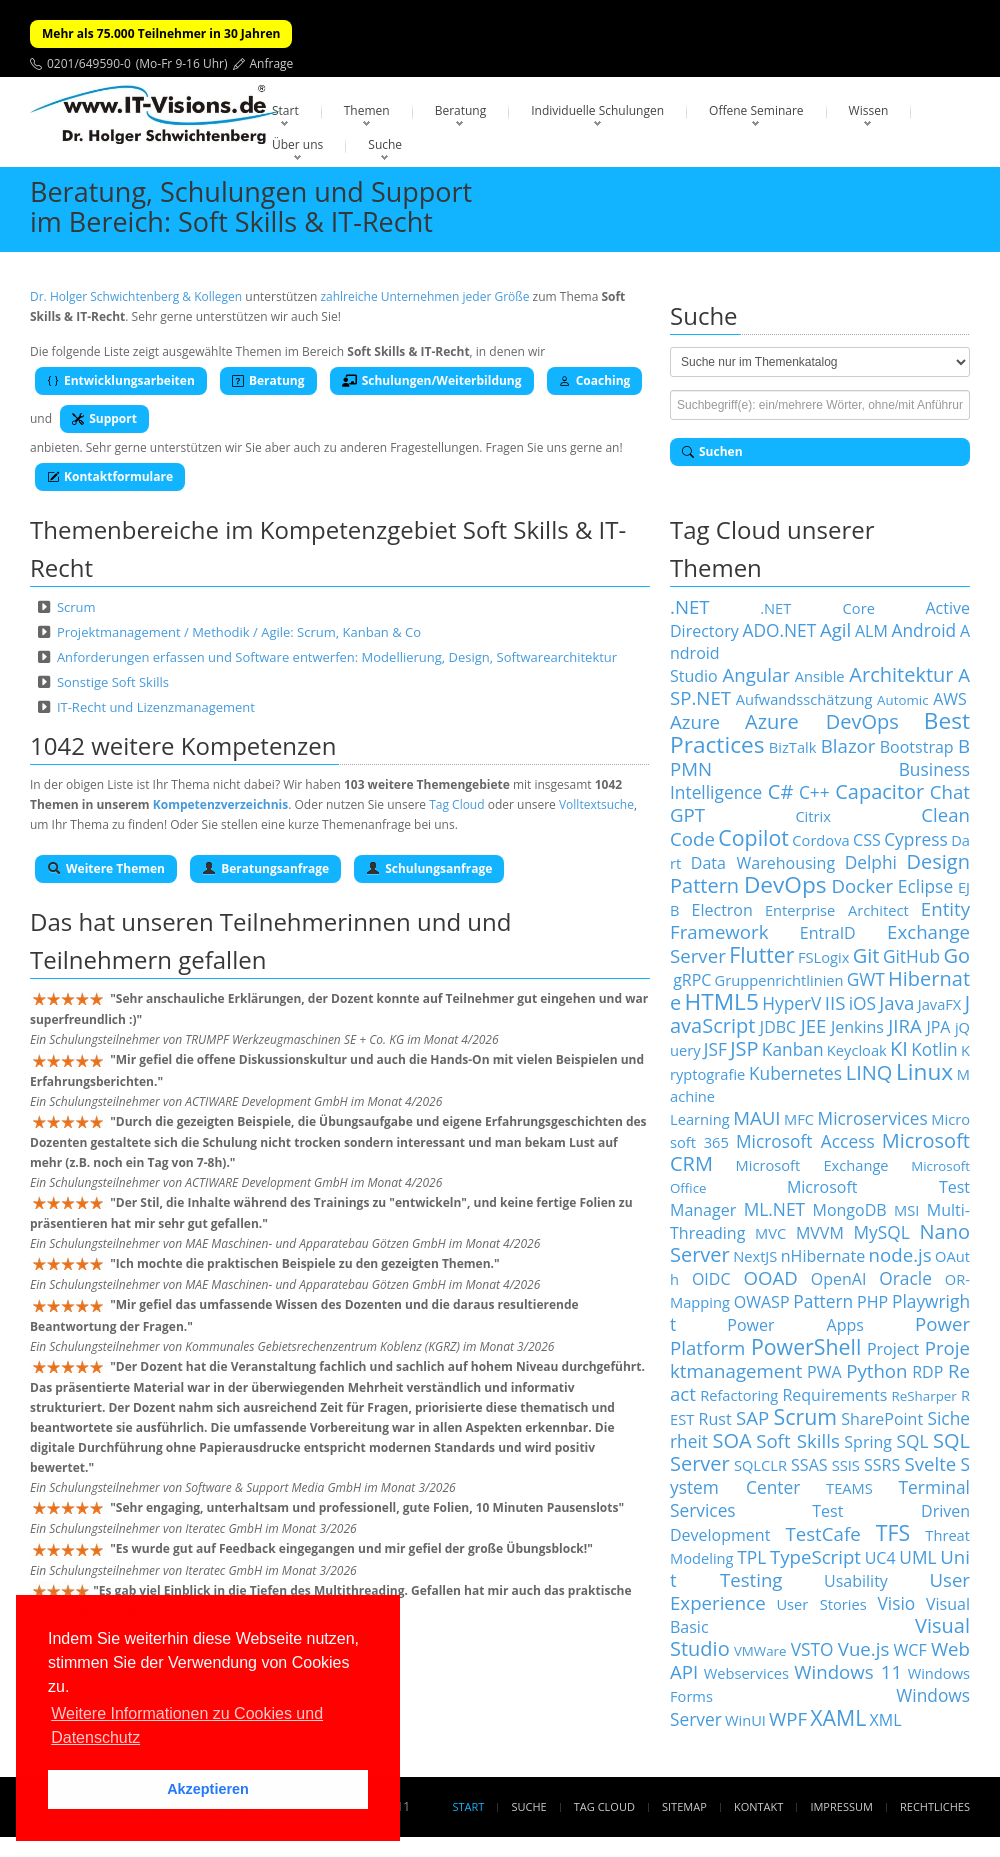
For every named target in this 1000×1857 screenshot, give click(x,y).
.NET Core (817, 608)
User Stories (821, 1604)
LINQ (869, 1072)
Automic (902, 700)
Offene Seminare (756, 110)
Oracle (905, 1278)
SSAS (809, 1465)
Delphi (871, 862)
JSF (715, 1049)
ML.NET (774, 1209)
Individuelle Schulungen (597, 110)
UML (917, 1557)
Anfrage (272, 63)
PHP (872, 1302)
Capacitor (879, 791)
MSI (906, 1210)
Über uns (297, 144)
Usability (856, 1581)
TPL (751, 1557)
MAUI (756, 1117)
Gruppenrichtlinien (779, 980)
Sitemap (684, 1806)
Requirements (834, 1395)
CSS (867, 840)
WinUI (745, 1720)
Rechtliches (935, 1806)
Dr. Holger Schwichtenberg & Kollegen (136, 296)
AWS (950, 699)
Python (876, 1370)
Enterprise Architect (837, 910)
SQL (912, 1441)
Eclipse (925, 886)
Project (893, 1349)
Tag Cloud (456, 804)
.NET (690, 606)
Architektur (901, 674)
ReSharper (924, 1396)
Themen (367, 110)
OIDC (711, 1279)
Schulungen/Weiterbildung (432, 380)
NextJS (755, 1256)
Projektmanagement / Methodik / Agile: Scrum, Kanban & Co (239, 632)
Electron (722, 910)
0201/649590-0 (89, 63)
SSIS (846, 1465)
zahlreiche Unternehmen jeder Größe (424, 296)
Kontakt (758, 1806)
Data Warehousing (763, 863)
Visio (897, 1603)
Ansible (820, 676)
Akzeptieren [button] (208, 1789)
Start (285, 110)
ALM (871, 631)
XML (886, 1720)
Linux (924, 1071)
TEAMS (849, 1488)
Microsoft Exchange (812, 1165)
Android (924, 630)
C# (781, 791)
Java (896, 1002)
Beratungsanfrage (265, 868)
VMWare (760, 1651)
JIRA (905, 1025)
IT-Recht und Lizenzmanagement (156, 707)
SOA (732, 1440)
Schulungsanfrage (429, 868)
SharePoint (882, 1419)
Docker (862, 885)
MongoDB (850, 1210)
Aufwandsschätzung (804, 699)
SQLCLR (760, 1465)
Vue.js (864, 1648)
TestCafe (822, 1533)
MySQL (882, 1232)
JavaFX (940, 1004)
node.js (900, 1254)
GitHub (911, 956)
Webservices (746, 1673)
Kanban (793, 1049)
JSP (744, 1048)
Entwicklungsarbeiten (121, 380)
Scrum (76, 607)
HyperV (791, 1003)
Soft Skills (798, 1440)
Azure (695, 721)
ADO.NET (779, 630)
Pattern (823, 1301)
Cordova (820, 840)
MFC (799, 1119)
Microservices (873, 1118)
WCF (910, 1650)
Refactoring (739, 1395)
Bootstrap (917, 747)
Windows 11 (848, 1671)
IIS (835, 1002)
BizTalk (793, 747)
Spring (868, 1442)
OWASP (762, 1302)
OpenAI (839, 1279)
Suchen (712, 451)
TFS (893, 1532)
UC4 (880, 1558)
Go (956, 955)
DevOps (785, 884)
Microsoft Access (805, 1141)
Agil (835, 629)
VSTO (812, 1649)
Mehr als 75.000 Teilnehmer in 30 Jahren (161, 33)
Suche (385, 144)
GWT (866, 979)
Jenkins (857, 1027)
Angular (756, 674)
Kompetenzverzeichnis (220, 804)
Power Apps (795, 1325)
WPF (788, 1718)
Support (104, 418)
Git (866, 955)
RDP (927, 1372)
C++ (814, 792)
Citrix (813, 816)
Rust (715, 1419)
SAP (752, 1417)
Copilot (753, 837)
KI (899, 1048)
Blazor (848, 745)
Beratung (461, 110)
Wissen (869, 110)
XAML (838, 1717)
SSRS (882, 1465)
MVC (770, 1233)
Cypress (916, 839)
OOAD (770, 1277)
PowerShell (806, 1346)
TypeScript (815, 1556)
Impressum (841, 1806)
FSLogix (823, 957)
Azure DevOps (822, 721)
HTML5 (722, 1001)
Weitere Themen (106, 868)
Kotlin (934, 1049)
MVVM (820, 1233)
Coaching (595, 380)
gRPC (692, 980)
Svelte (930, 1463)
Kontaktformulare (110, 476)
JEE (814, 1025)
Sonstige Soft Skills (113, 682)
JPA (938, 1027)
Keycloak (857, 1050)
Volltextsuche (596, 804)
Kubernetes (795, 1073)
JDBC (778, 1027)
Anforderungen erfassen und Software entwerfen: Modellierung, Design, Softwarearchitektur (337, 657)
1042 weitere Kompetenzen (183, 745)
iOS (862, 1003)
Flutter (761, 954)
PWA (824, 1372)
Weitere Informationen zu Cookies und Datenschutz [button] (187, 1725)
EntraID (828, 933)
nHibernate (823, 1256)
